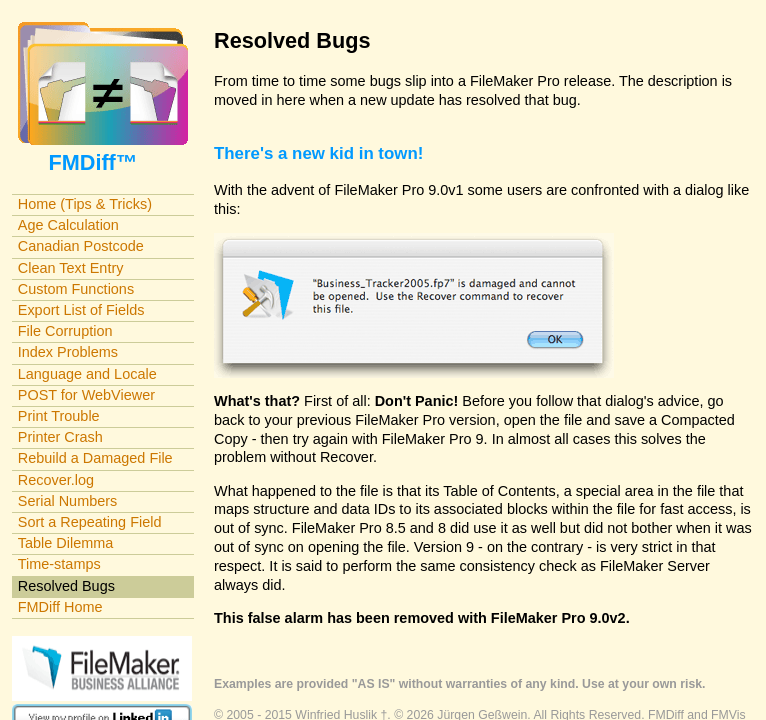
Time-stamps (59, 564)
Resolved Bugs (66, 586)
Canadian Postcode (81, 246)
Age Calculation (68, 225)
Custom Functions (76, 289)
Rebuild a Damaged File (95, 458)
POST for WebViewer (86, 395)
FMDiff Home (60, 607)
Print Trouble (59, 416)
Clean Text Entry (71, 268)
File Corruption (65, 331)
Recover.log (56, 480)
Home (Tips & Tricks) (85, 204)
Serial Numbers (68, 501)
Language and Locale (87, 374)
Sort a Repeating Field (90, 522)
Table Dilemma (65, 543)
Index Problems (68, 352)
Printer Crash (60, 437)
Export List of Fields (81, 310)
